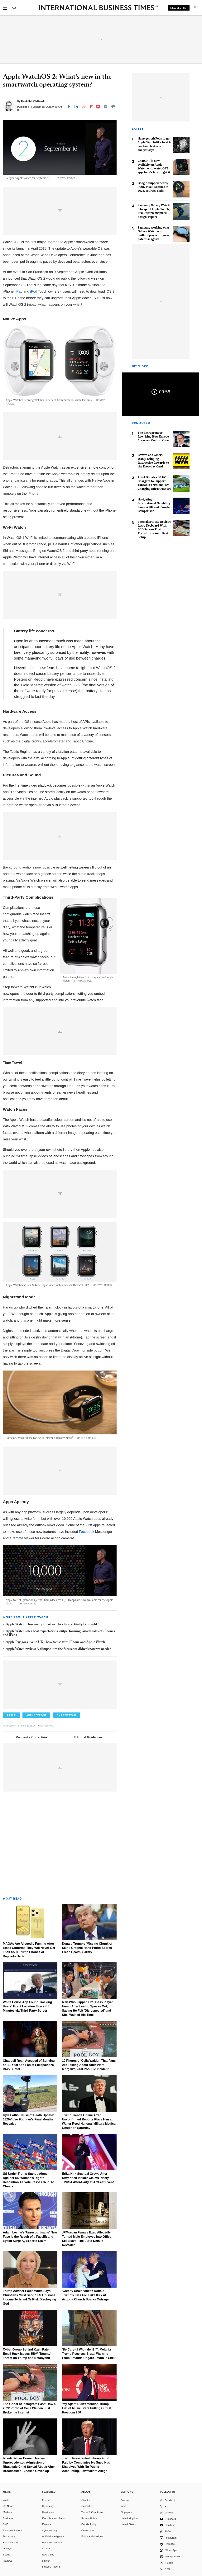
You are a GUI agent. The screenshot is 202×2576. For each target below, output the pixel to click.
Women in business (53, 2542)
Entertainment (10, 2542)
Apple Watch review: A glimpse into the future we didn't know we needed (58, 1649)
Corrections (87, 2530)
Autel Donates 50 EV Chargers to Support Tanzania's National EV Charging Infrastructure (154, 482)
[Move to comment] (113, 106)
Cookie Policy (89, 2524)
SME (5, 2524)
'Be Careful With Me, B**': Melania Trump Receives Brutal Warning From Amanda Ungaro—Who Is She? (89, 2354)
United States (128, 2524)
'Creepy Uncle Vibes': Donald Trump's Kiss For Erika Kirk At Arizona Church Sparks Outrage (85, 2295)
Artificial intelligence (53, 2536)
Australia (125, 2500)
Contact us (87, 2506)
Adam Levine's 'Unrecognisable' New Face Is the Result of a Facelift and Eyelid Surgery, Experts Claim (30, 2236)
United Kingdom (129, 2518)
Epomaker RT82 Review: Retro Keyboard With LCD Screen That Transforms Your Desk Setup (154, 529)
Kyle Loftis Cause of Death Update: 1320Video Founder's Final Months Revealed (28, 2119)
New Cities (48, 2554)
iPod (33, 291)
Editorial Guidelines (88, 1737)
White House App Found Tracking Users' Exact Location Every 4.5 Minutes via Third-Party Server (27, 2006)
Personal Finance (12, 2530)
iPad (19, 291)
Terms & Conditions (92, 2512)
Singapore (126, 2512)
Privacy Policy (89, 2518)
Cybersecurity (49, 2530)
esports (46, 2548)
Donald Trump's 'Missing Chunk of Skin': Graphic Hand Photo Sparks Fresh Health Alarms (87, 1948)
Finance (46, 2524)
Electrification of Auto (53, 2518)
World (6, 2500)
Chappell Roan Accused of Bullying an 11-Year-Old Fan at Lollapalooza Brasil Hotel (29, 2065)
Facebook (86, 1532)
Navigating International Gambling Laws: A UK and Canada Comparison (154, 505)
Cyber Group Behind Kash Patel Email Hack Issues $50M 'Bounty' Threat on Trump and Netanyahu (27, 2354)
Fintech (46, 2560)
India (123, 2506)
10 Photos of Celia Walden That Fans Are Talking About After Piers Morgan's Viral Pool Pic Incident (89, 2065)
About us (86, 2500)
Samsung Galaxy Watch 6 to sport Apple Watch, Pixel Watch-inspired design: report (154, 211)
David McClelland (32, 101)
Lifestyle (7, 2548)
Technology (9, 2536)
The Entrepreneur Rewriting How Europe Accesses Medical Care (153, 436)
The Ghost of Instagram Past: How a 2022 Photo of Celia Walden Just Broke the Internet (29, 2408)
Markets (7, 2512)
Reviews (7, 2560)
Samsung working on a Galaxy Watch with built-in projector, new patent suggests (153, 233)
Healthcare (48, 2512)
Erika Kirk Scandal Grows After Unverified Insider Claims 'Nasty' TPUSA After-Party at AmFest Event (88, 2178)
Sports (6, 2554)
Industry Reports (51, 2566)
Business (8, 2518)
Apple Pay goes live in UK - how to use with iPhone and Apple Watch (55, 1642)
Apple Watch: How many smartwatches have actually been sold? (52, 1624)
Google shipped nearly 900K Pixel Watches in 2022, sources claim (153, 186)
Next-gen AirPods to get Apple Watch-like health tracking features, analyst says (154, 144)
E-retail (46, 2500)
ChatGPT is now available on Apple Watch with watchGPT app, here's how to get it (154, 166)
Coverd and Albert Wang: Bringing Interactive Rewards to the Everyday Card (153, 460)
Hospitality (48, 2506)
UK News (8, 2506)
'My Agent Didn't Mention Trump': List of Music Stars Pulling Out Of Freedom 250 (86, 2408)
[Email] (105, 106)
